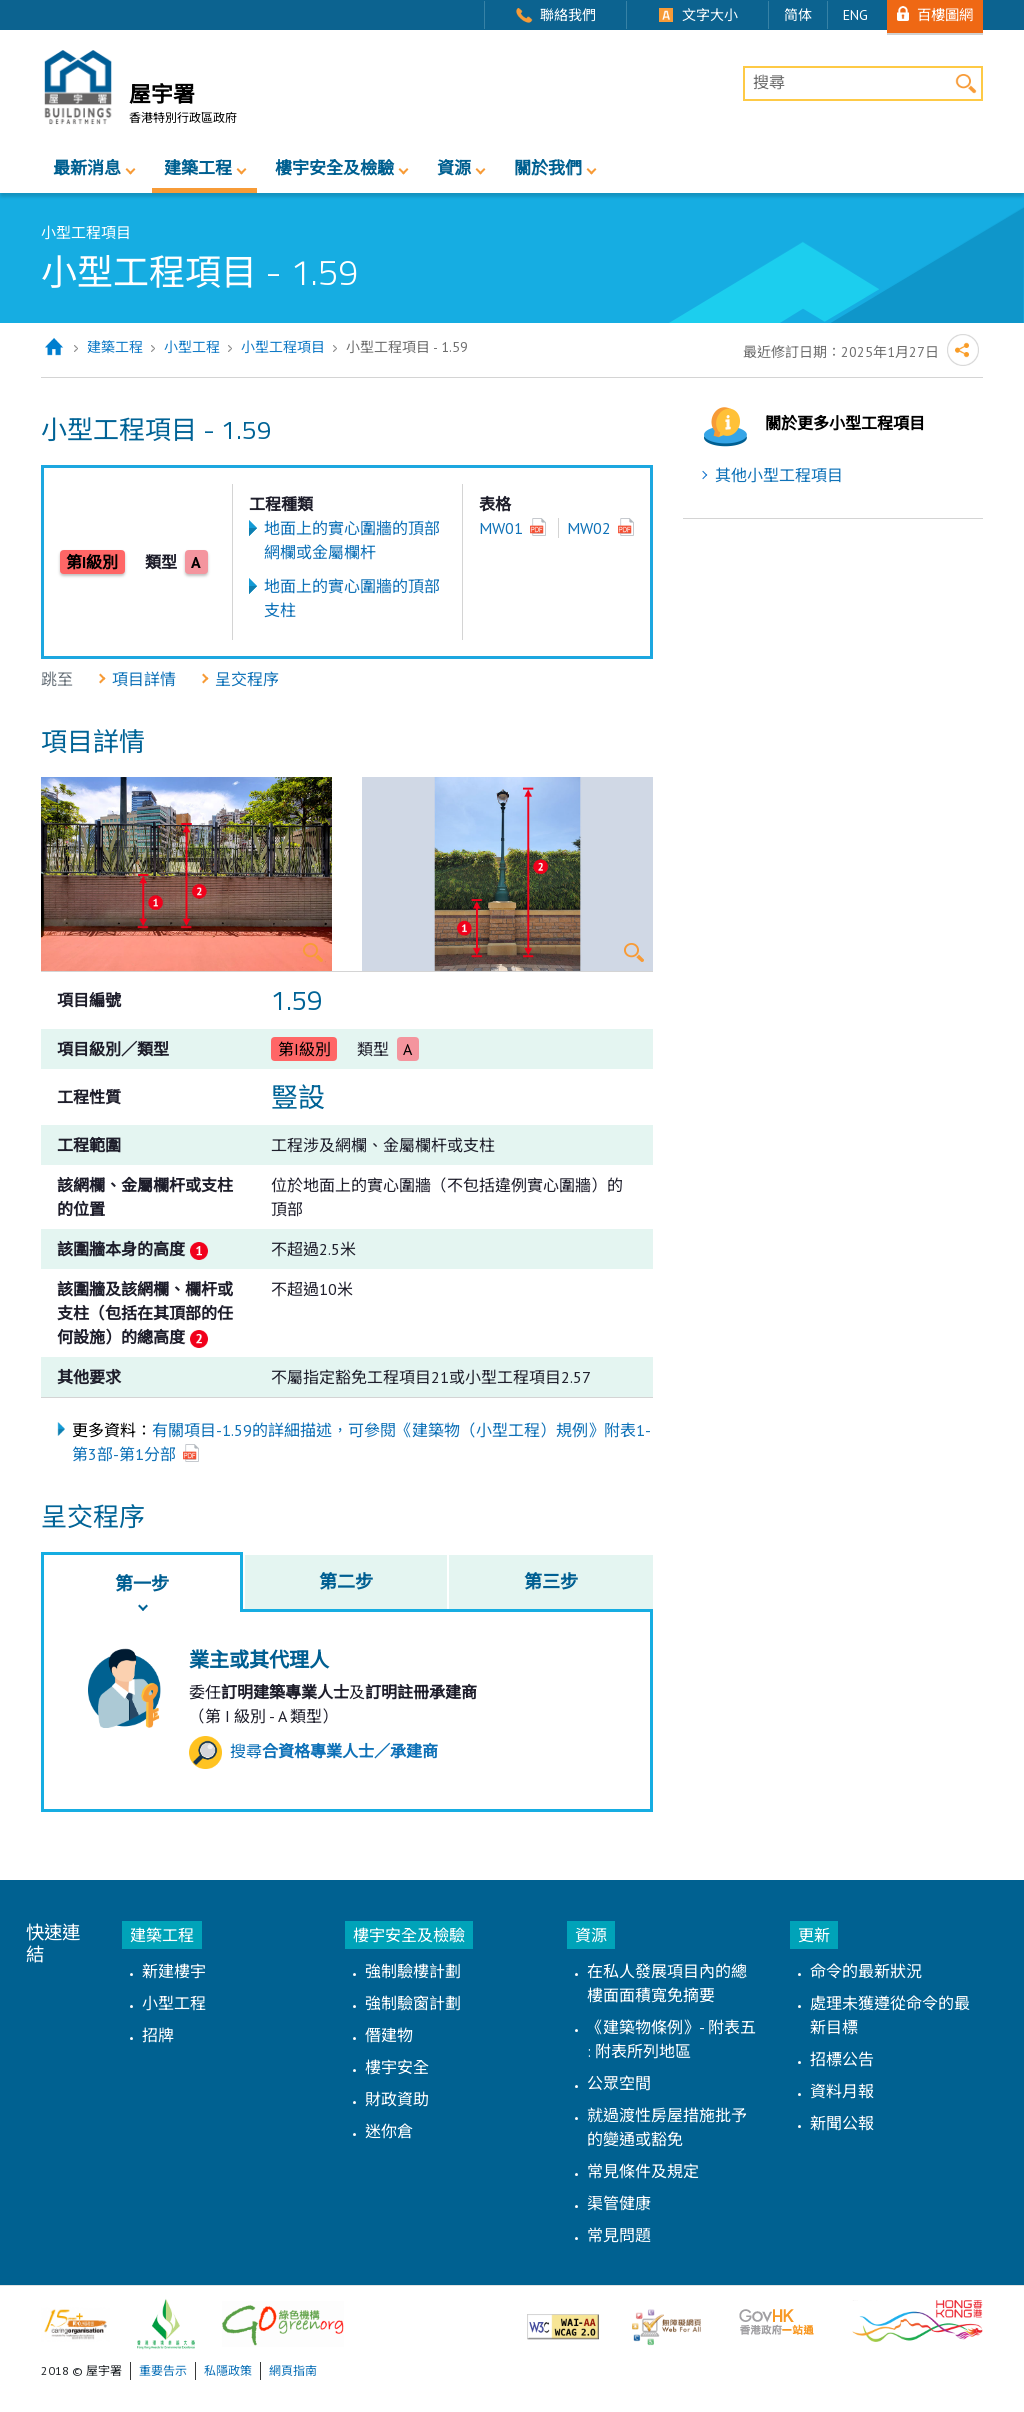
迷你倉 (389, 2131)
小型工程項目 (283, 347)
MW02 (589, 528)
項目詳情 (144, 679)
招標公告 (842, 2059)
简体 (798, 15)
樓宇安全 (397, 2067)
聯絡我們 (568, 15)
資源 (454, 168)
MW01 (501, 528)
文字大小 (710, 15)
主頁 (53, 347)
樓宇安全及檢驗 (334, 168)
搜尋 (313, 1751)
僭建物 (389, 2035)
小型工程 (192, 347)
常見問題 (619, 2235)
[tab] (142, 1582)
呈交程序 (247, 679)
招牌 (158, 2035)
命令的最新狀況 (866, 1971)
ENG (855, 15)
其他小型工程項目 (779, 475)
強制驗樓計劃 (413, 1971)
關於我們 (548, 168)
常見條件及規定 (643, 2171)
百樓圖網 (945, 14)
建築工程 (198, 168)
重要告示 (163, 2370)
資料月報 (842, 2091)
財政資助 (397, 2099)
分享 (963, 350)
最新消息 (87, 168)
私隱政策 (228, 2370)
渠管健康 (619, 2203)
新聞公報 (842, 2123)
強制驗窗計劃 (413, 2003)
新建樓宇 (174, 1971)
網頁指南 (293, 2370)
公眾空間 (619, 2083)
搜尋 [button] (965, 83)
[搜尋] (863, 84)
